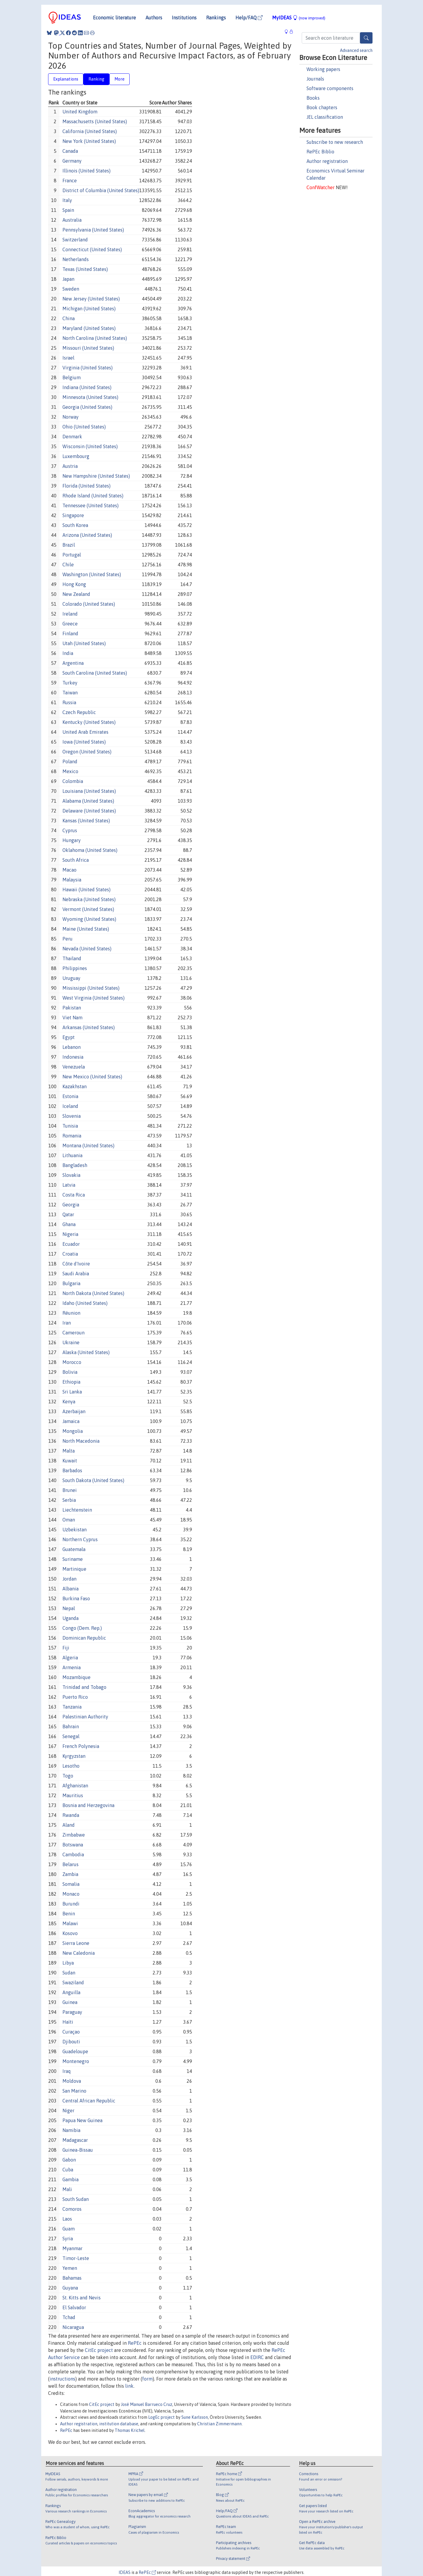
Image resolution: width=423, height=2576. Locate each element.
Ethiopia (71, 1382)
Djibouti (71, 2041)
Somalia (70, 1884)
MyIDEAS (298, 17)
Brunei (69, 1490)
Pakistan (71, 1007)
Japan (68, 279)
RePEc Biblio (320, 151)
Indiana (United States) (86, 387)
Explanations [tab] (65, 79)
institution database (118, 2423)
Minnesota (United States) (90, 397)
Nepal (68, 1608)
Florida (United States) (86, 485)
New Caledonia (78, 1953)
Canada (70, 151)
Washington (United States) (91, 574)
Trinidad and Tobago (84, 1687)
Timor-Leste (75, 2258)
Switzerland (75, 239)
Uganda (70, 1618)
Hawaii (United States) (86, 889)
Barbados (72, 1470)
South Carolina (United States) (94, 673)
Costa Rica (73, 1194)
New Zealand (76, 594)
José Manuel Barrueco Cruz (146, 2404)
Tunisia (70, 1126)
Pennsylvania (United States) (93, 229)
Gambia (70, 2179)
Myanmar (72, 2248)
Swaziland (73, 1982)
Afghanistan (75, 1785)
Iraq (66, 2071)
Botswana (72, 1844)
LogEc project (161, 2417)
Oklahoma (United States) (89, 850)
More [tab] (119, 79)
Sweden (70, 289)
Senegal (70, 1736)
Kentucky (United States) (89, 722)
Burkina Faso (76, 1598)
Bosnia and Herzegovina (88, 1805)
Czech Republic (79, 712)
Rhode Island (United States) (92, 495)
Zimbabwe (73, 1834)
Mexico (70, 771)
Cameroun (73, 1332)
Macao (69, 869)
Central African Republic (88, 2100)
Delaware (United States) (89, 810)
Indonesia (72, 1057)
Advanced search (356, 50)
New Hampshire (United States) (96, 476)
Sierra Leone (75, 1943)
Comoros (72, 2209)
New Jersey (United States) (91, 298)
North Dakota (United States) (93, 1293)
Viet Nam (72, 1017)
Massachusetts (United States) (94, 121)
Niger (68, 2110)
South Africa (75, 860)
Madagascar (75, 2140)
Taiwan (70, 692)
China (68, 318)
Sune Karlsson (194, 2417)
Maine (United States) (85, 929)
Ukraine (70, 1342)
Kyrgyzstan (73, 1756)
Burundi (70, 1903)
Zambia (70, 1874)
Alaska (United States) (86, 1352)
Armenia (71, 1667)
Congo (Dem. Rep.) (82, 1628)
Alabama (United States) (88, 801)
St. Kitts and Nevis (81, 2297)
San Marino (74, 2091)
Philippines (74, 968)
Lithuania (72, 1155)
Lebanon (71, 1047)
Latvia (68, 1185)
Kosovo (70, 1933)
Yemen (69, 2268)
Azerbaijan (73, 1411)
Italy (67, 200)
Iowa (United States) (84, 741)
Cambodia (73, 1854)
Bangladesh (74, 1165)
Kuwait (69, 1460)
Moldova (71, 2081)
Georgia (70, 1204)
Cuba (67, 2169)
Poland (69, 761)
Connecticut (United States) (92, 249)
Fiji (65, 1647)
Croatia (70, 1254)
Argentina (73, 663)
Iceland (70, 1106)
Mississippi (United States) (90, 988)
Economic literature (114, 17)
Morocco (71, 1362)
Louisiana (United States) (89, 791)
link (129, 2386)
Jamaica (70, 1421)
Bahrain (70, 1726)
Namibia (71, 2130)
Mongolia (72, 1431)
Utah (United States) (84, 643)
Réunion (71, 1313)
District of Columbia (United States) (100, 190)
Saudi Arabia (75, 1273)
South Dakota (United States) (93, 1480)
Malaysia (71, 879)
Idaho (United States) (85, 1303)
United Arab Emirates (85, 732)
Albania (70, 1588)
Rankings (216, 17)
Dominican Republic (84, 1638)
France (69, 180)
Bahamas (72, 2278)
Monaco (70, 1894)
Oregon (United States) (86, 751)
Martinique (74, 1569)
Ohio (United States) (84, 426)
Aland (68, 1825)
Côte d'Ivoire (76, 1263)
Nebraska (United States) (89, 899)
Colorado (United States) (88, 604)
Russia (69, 702)
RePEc (135, 2343)
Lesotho (70, 1766)
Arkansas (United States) (88, 1027)
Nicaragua (73, 2327)
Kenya (68, 1401)
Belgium (71, 377)
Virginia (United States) (87, 367)
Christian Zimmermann (219, 2423)
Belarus (70, 1864)
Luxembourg (75, 456)
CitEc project (99, 2350)
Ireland (70, 613)
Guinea (69, 2002)
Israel (68, 357)
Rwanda (70, 1815)
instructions (62, 2378)
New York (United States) (89, 141)
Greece (70, 623)
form (147, 2378)
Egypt (68, 1037)
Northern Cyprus (80, 1539)
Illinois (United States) (86, 170)
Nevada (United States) (86, 948)
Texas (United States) (85, 269)
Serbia (69, 1500)
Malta (68, 1450)
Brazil (68, 545)
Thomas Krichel (130, 2430)
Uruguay (71, 978)
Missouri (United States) (88, 348)
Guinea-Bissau (77, 2150)
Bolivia (69, 1372)
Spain (68, 210)
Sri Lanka (72, 1391)
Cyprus (69, 830)
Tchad (68, 2317)
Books (313, 98)
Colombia (72, 781)
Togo (67, 1775)
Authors (153, 17)
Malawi (70, 1923)
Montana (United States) (88, 1145)
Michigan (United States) (89, 308)
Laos (67, 2219)
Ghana (69, 1224)
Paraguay (72, 2012)
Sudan (68, 1972)
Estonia (70, 1096)
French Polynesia (80, 1746)
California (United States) (89, 131)
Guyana (70, 2287)
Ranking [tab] (96, 79)
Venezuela (73, 1066)
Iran (66, 1322)
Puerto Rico (75, 1697)
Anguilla (71, 1992)
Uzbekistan (74, 1529)
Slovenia (71, 1116)
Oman (68, 1519)
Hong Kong (74, 584)
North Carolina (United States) (94, 338)
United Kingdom (79, 111)
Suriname (72, 1559)
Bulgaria (71, 1283)
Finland (70, 633)
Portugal (71, 554)
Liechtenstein (77, 1510)
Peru (67, 938)
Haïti (67, 2022)
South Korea (75, 525)
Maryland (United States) (89, 328)
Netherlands (75, 259)
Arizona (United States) (87, 535)
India (67, 653)
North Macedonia (80, 1441)
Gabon (69, 2159)
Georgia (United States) (87, 407)
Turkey (69, 682)
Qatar (68, 1214)
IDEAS (125, 2572)
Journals (315, 78)
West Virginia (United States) (93, 998)
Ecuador (71, 1244)
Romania (71, 1135)
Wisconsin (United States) (90, 446)
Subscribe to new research (334, 142)
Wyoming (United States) (89, 919)
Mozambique (76, 1677)
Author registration (327, 161)
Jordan (69, 1578)
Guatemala (73, 1549)
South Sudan (75, 2199)
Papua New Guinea (82, 2120)
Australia (72, 220)
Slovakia (71, 1175)
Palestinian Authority (85, 1716)
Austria (70, 466)
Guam (68, 2228)
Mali (67, 2189)
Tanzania (72, 1706)
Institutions (184, 17)
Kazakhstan (74, 1086)
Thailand (71, 958)
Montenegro (75, 2061)
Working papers (323, 69)
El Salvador (74, 2307)
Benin (68, 1913)
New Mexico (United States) (92, 1076)
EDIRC (257, 2357)
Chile (68, 564)
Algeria (70, 1657)
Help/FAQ (249, 17)
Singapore (73, 515)
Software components (329, 88)
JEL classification (324, 117)
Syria (67, 2238)
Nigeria (70, 1234)
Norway (70, 417)
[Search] (366, 38)
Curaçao (71, 2031)
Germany (72, 161)
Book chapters (321, 107)
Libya (68, 1962)
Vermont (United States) (88, 909)
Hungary (71, 840)
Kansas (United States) (86, 820)
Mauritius (72, 1795)
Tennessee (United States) (90, 505)
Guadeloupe (75, 2051)
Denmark (72, 436)
